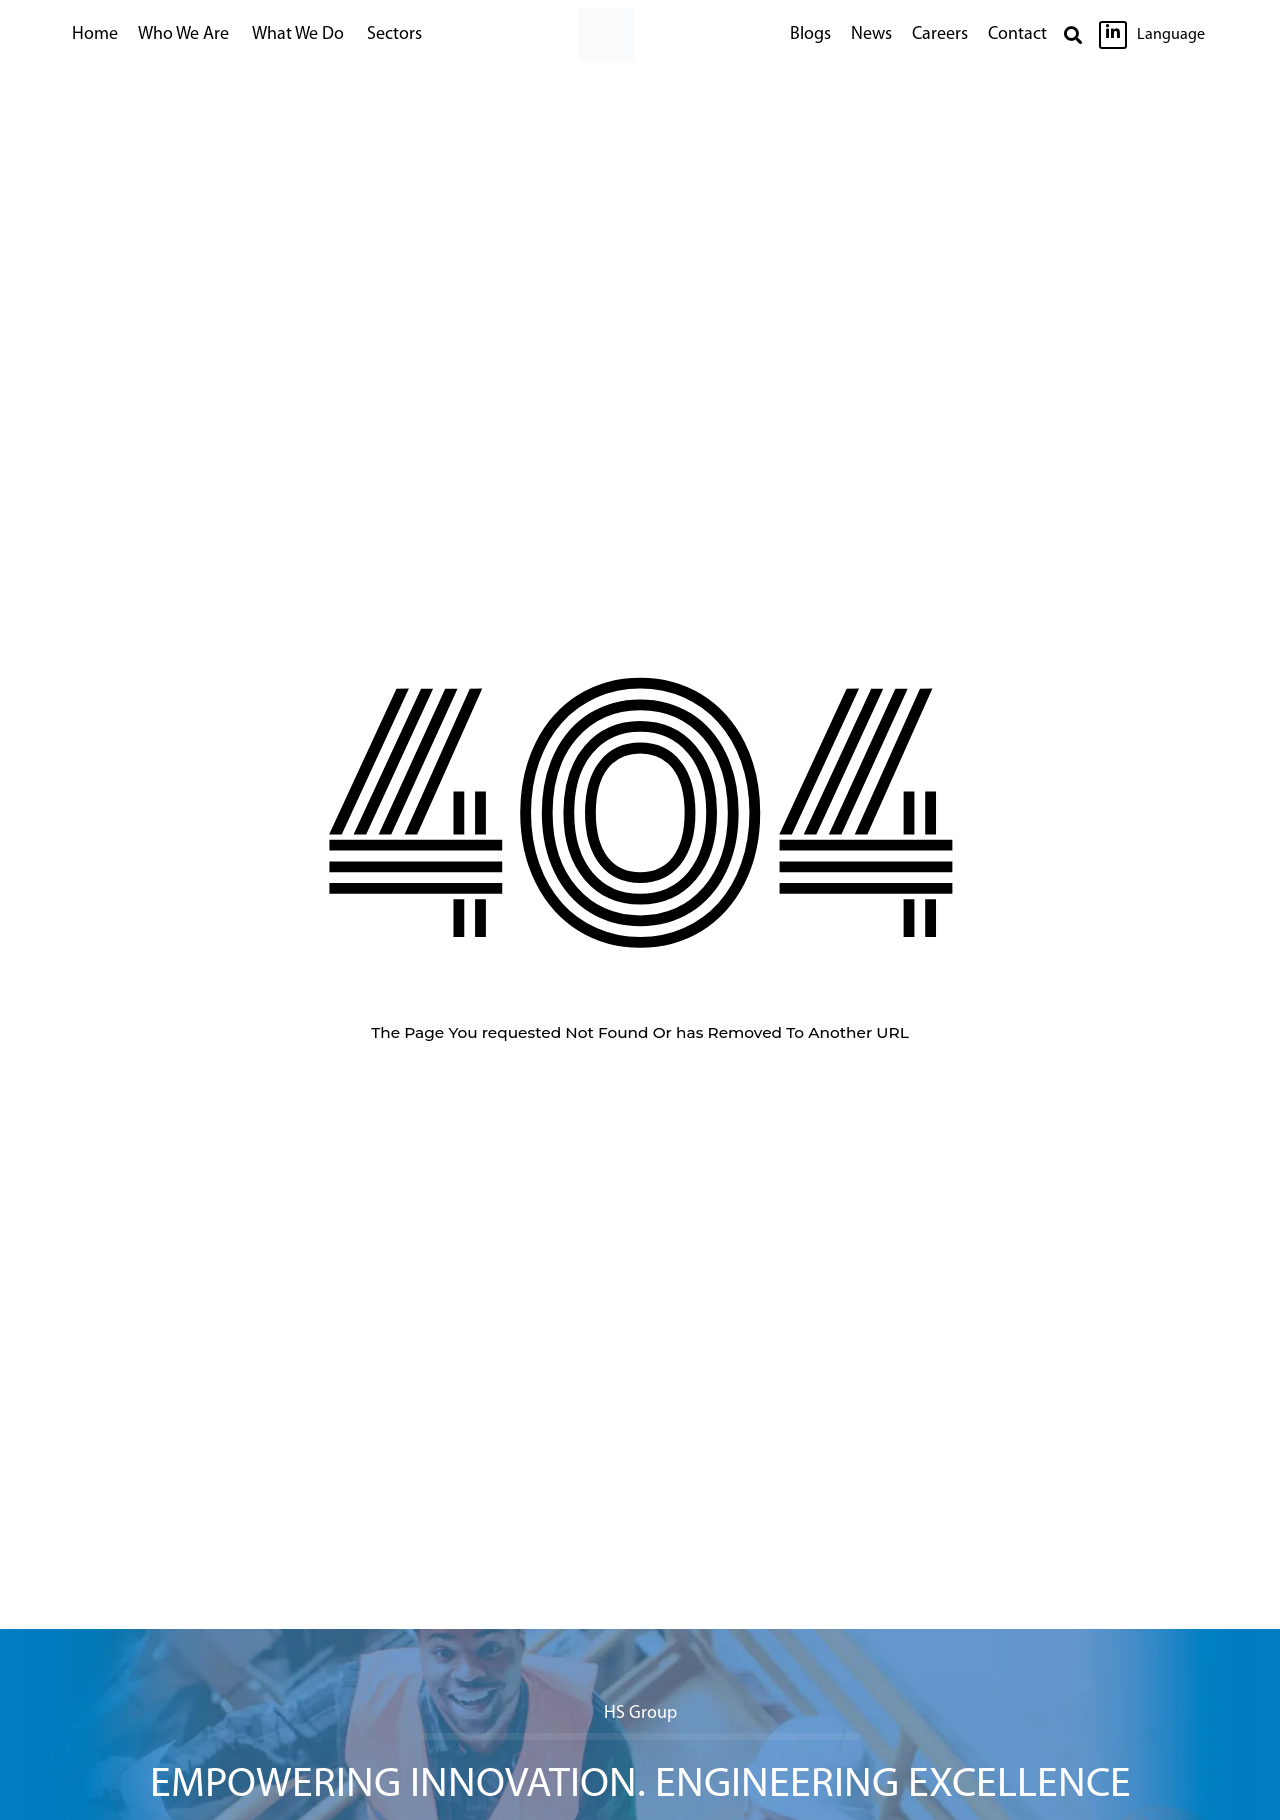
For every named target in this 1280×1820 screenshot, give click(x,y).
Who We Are (183, 34)
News (871, 34)
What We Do (298, 34)
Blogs (810, 34)
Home (95, 34)
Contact (1017, 34)
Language (1171, 35)
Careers (940, 34)
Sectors (394, 34)
